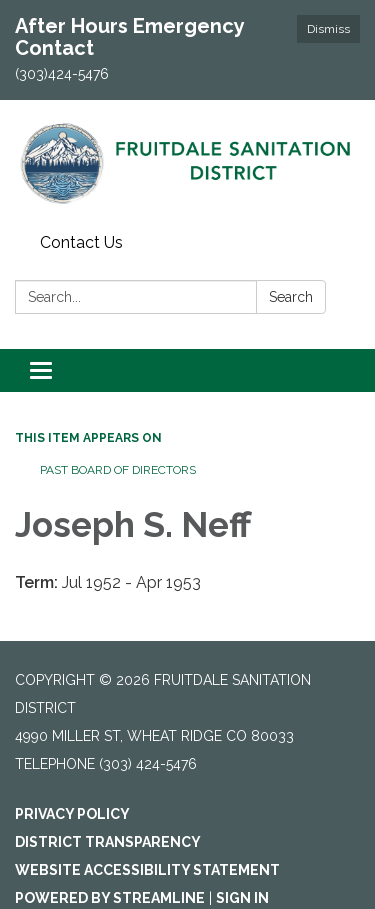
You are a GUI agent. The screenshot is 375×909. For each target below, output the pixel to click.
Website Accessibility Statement (147, 870)
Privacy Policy (72, 814)
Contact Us (81, 242)
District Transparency (108, 842)
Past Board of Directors (118, 470)
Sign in (242, 898)
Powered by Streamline (110, 898)
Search (291, 297)
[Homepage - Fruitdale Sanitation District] (187, 163)
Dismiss (328, 29)
